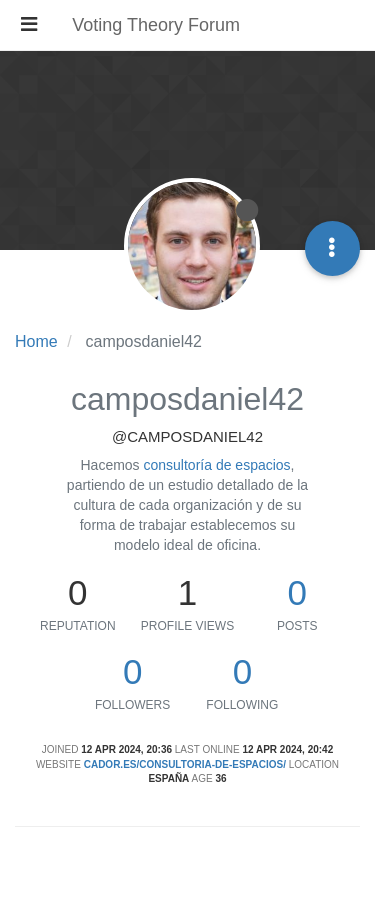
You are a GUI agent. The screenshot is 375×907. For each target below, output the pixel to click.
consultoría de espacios (217, 465)
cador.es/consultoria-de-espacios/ (185, 764)
